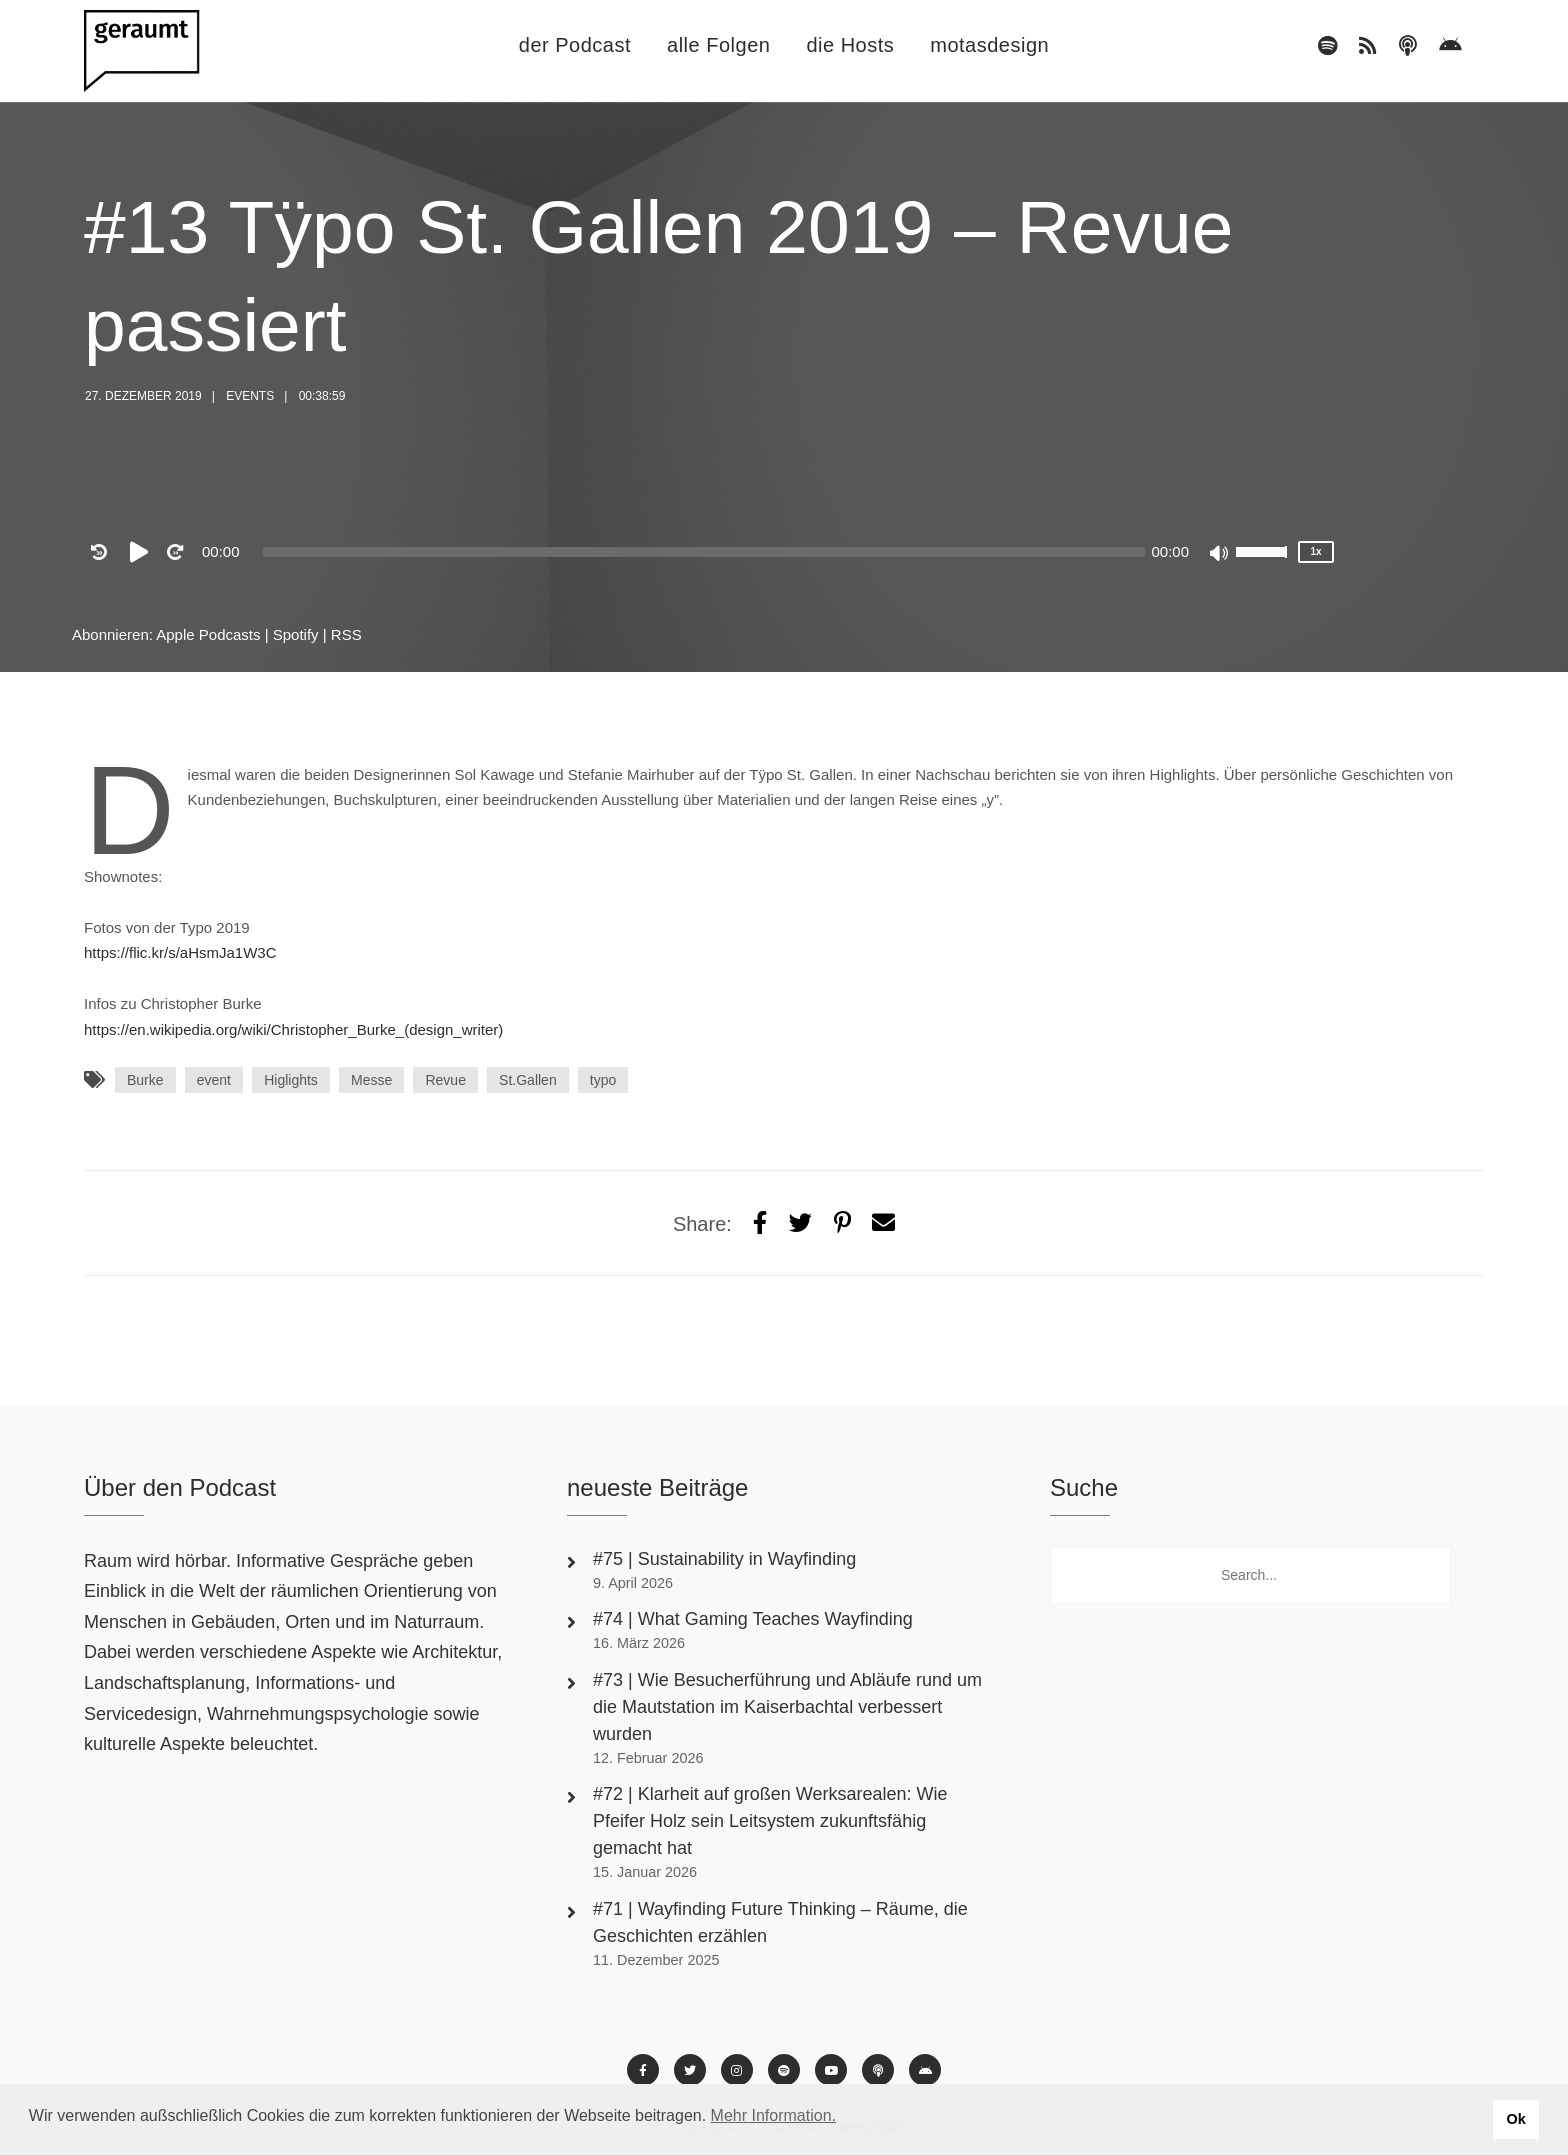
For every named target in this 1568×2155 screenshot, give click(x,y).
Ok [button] (1515, 2119)
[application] (704, 552)
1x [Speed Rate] (1315, 551)
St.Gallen (528, 1080)
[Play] (143, 552)
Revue (445, 1080)
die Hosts (850, 45)
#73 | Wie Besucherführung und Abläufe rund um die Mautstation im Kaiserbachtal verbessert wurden (787, 1707)
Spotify (296, 634)
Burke (145, 1080)
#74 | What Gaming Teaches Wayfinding (753, 1619)
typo (603, 1080)
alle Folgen (718, 45)
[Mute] (1220, 555)
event (214, 1080)
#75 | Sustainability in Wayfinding (724, 1559)
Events (250, 396)
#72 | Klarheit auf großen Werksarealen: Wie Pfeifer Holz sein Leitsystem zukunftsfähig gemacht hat (770, 1821)
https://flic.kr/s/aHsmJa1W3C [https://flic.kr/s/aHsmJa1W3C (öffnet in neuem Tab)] (180, 952)
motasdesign (989, 45)
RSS (346, 634)
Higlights (291, 1080)
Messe (371, 1080)
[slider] (704, 552)
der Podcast (575, 45)
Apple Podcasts (208, 634)
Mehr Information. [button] (773, 2115)
